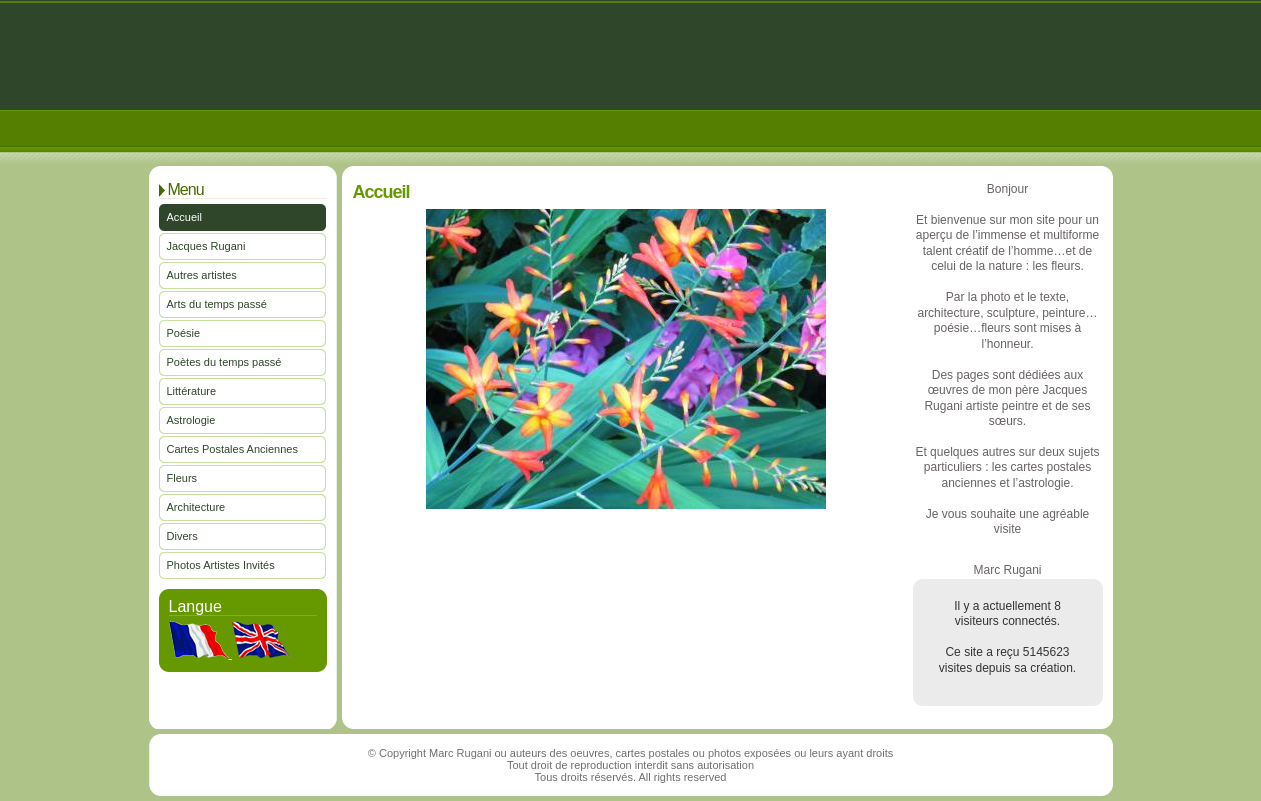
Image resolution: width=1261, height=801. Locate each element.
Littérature (192, 391)
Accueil (184, 217)
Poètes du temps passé (224, 362)
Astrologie (191, 420)
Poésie (184, 333)
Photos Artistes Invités (221, 565)
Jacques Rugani (206, 246)
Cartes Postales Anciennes (232, 449)
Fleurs (182, 478)
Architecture (196, 507)
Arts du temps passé (217, 304)
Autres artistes (202, 275)
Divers (182, 536)
